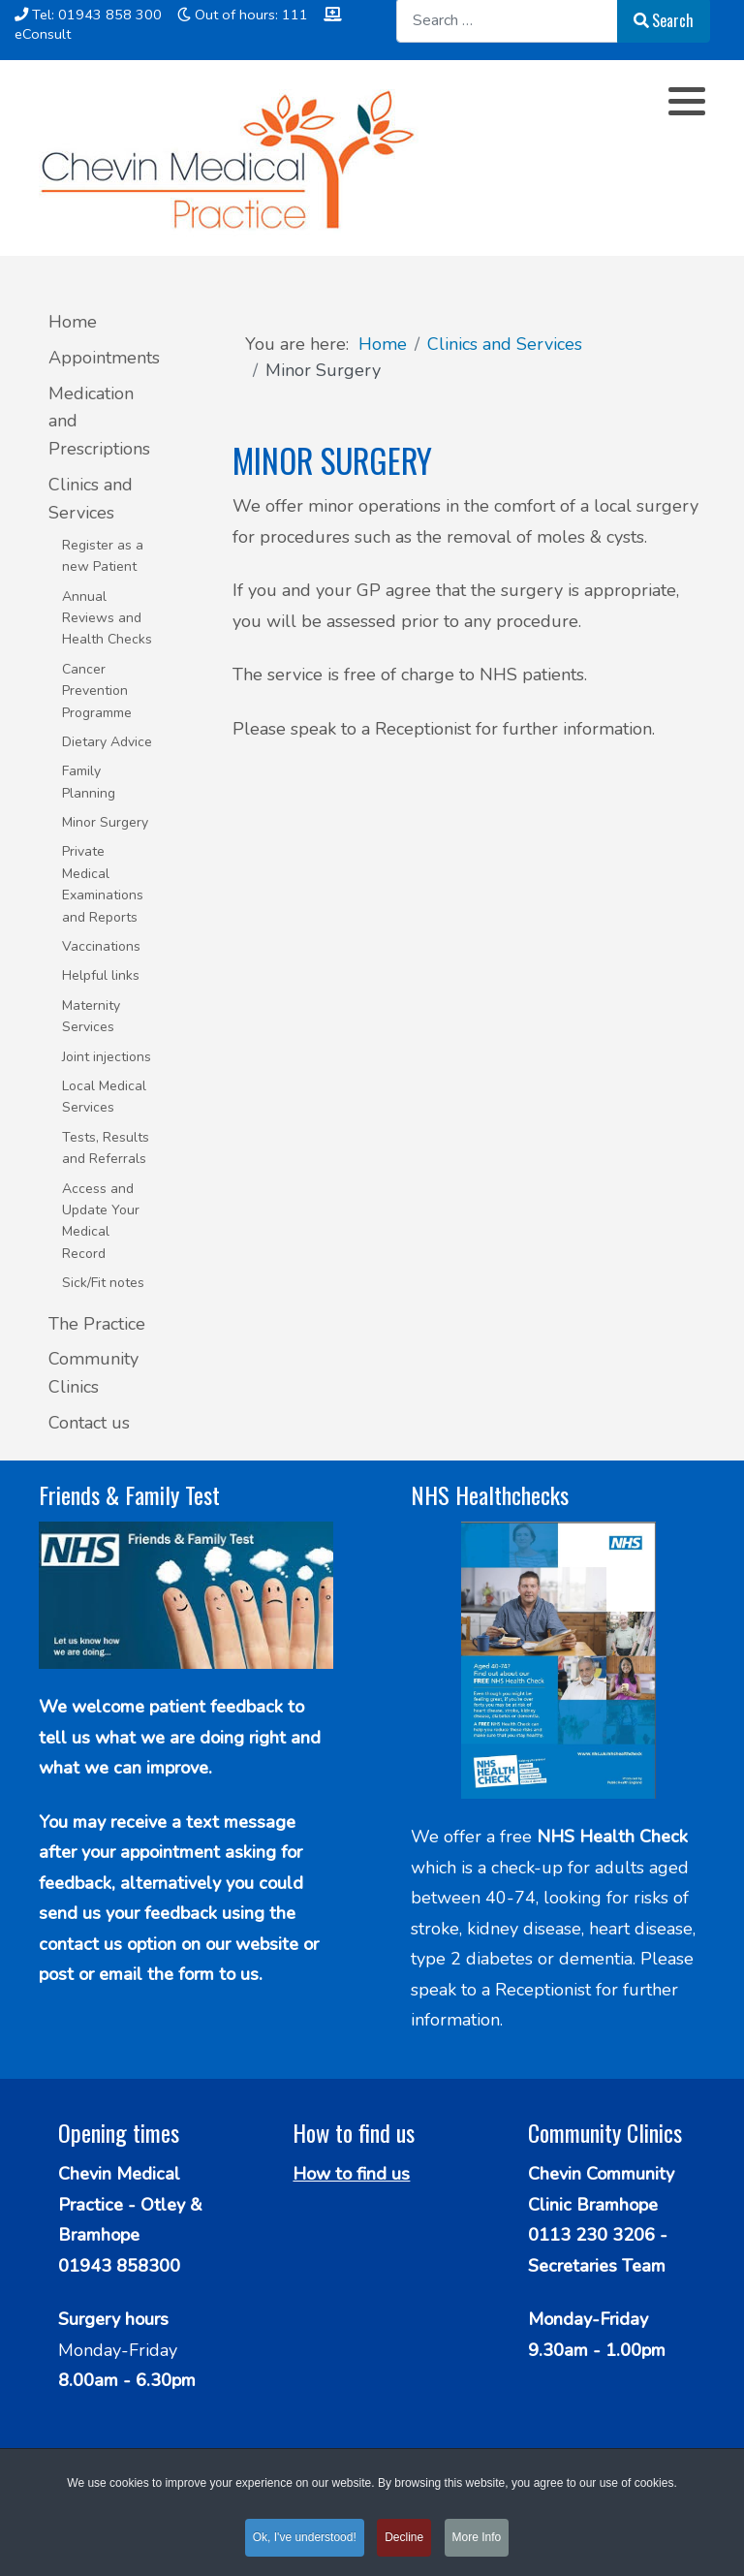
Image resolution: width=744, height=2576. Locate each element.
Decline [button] (404, 2541)
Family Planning (88, 781)
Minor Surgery (105, 822)
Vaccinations (101, 946)
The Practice (96, 1323)
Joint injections (106, 1057)
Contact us (89, 1422)
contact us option (110, 1944)
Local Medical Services (104, 1096)
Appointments (101, 357)
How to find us (351, 2173)
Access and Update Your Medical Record (101, 1221)
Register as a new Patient (102, 556)
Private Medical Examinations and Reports (102, 884)
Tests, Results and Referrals (105, 1148)
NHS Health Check (612, 1836)
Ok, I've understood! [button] (304, 2541)
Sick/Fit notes (103, 1282)
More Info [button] (477, 2541)
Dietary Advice (107, 742)
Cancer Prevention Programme (97, 691)
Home (72, 321)
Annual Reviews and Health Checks (107, 618)
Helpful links (101, 975)
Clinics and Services (90, 498)
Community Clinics (93, 1372)
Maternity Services (91, 1016)
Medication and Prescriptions (99, 421)
